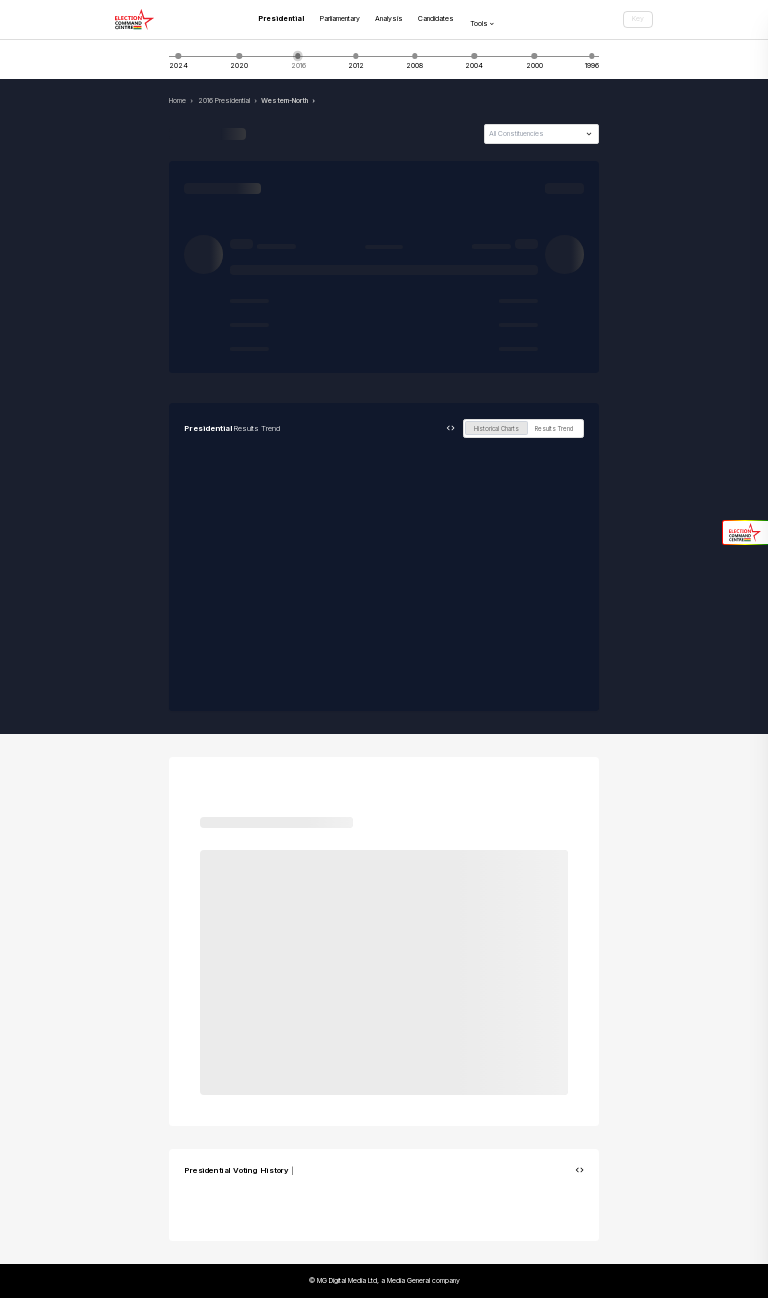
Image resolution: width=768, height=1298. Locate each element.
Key (638, 18)
